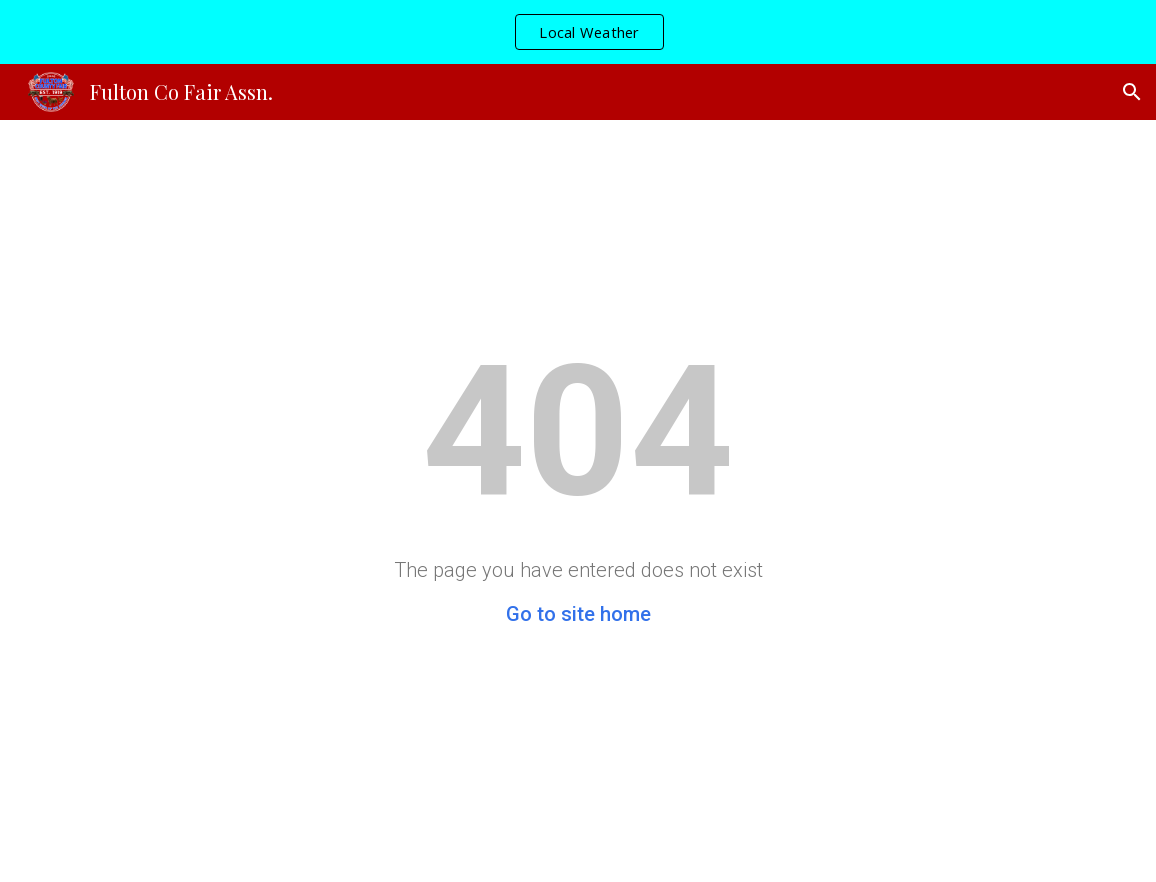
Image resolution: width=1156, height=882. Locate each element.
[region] (578, 32)
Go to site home (578, 614)
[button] (1132, 92)
